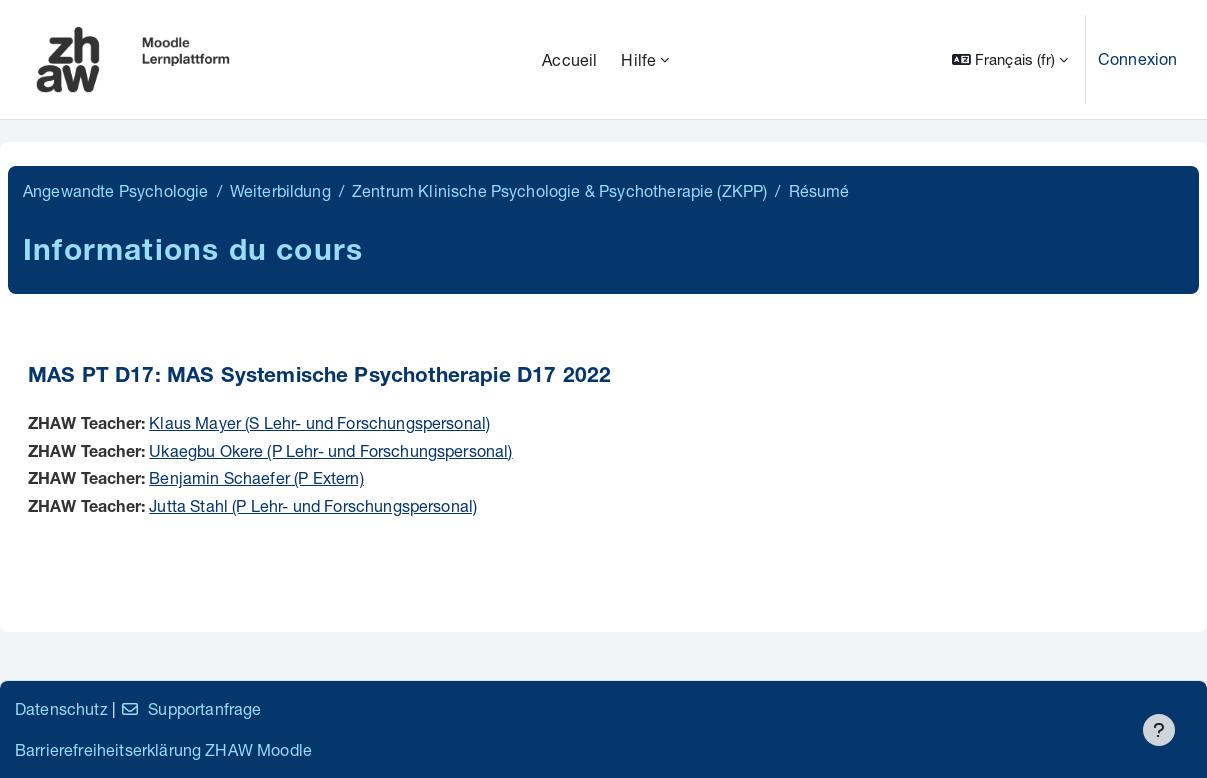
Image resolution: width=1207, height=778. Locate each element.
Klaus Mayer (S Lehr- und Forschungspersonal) (319, 422)
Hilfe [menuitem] (638, 59)
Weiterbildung (280, 190)
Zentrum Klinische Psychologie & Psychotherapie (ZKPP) (559, 190)
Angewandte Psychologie (116, 190)
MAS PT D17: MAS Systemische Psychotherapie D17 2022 (319, 377)
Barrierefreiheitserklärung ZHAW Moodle (163, 749)
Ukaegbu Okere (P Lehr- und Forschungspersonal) (330, 450)
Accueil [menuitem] (569, 59)
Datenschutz (61, 708)
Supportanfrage (190, 708)
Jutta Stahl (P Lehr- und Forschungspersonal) (313, 505)
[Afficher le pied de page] (1159, 730)
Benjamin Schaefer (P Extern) (256, 477)
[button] (1010, 59)
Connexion (1137, 58)
